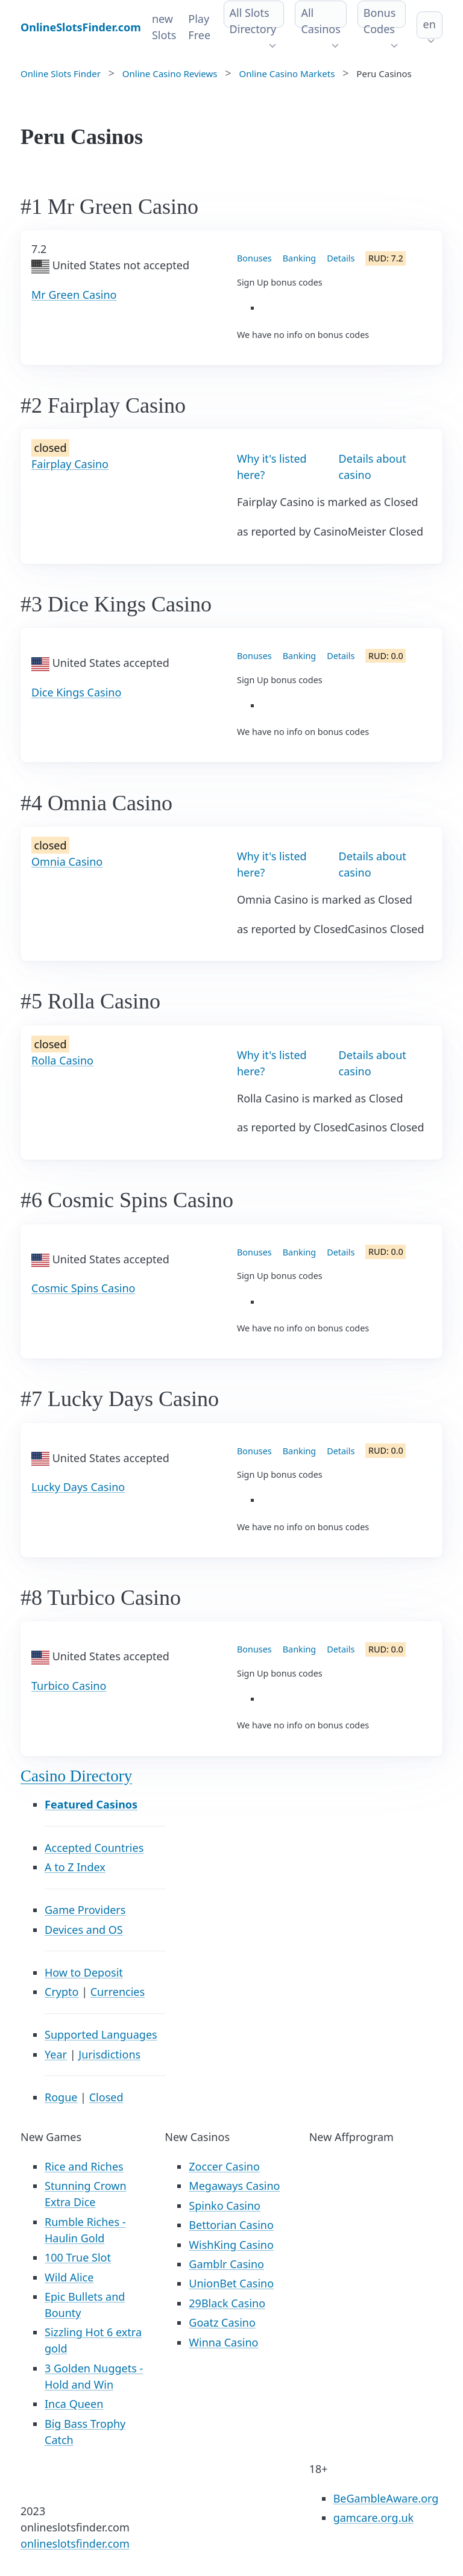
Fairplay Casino (70, 464)
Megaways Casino (234, 2185)
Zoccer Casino (224, 2166)
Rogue (61, 2097)
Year (56, 2054)
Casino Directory (76, 1776)
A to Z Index (75, 1867)
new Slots (164, 26)
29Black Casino (227, 2303)
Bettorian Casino (231, 2225)
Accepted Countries (94, 1847)
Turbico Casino (68, 1685)
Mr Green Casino (73, 294)
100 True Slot (78, 2257)
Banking (299, 258)
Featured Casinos (91, 1804)
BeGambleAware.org (386, 2498)
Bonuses (254, 258)
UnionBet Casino (231, 2283)
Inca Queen (74, 2403)
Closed (106, 2097)
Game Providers (85, 1909)
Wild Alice (69, 2277)
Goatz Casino (222, 2322)
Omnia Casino (66, 861)
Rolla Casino (62, 1060)
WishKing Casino (231, 2244)
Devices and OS (84, 1929)
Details (340, 258)
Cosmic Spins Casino (83, 1288)
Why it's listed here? (272, 466)
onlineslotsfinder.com (75, 2543)
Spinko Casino (224, 2205)
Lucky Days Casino (78, 1487)
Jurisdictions (109, 2054)
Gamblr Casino (226, 2264)
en (429, 24)
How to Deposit (84, 1972)
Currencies (117, 1991)
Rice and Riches (84, 2166)
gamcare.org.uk (373, 2517)
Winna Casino (223, 2342)
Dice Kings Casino (76, 692)
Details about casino (372, 466)
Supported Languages (101, 2034)
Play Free (199, 26)
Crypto (61, 1991)
